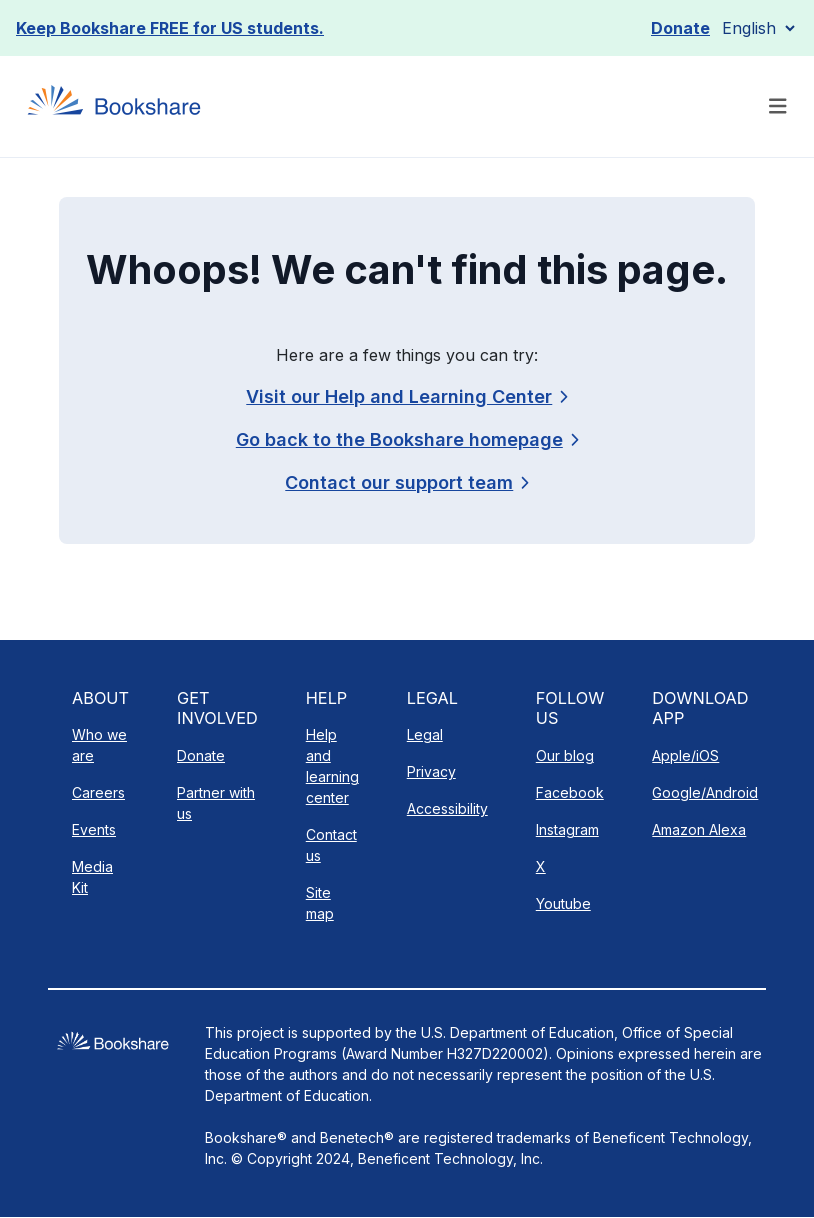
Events (94, 829)
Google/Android (705, 792)
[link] (406, 482)
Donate (680, 28)
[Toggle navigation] (778, 106)
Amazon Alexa (699, 829)
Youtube (563, 903)
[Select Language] (758, 28)
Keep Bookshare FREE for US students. (170, 28)
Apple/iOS (685, 755)
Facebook (570, 792)
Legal (425, 734)
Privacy (431, 771)
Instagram (567, 829)
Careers (98, 792)
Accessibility (447, 808)
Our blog (565, 755)
